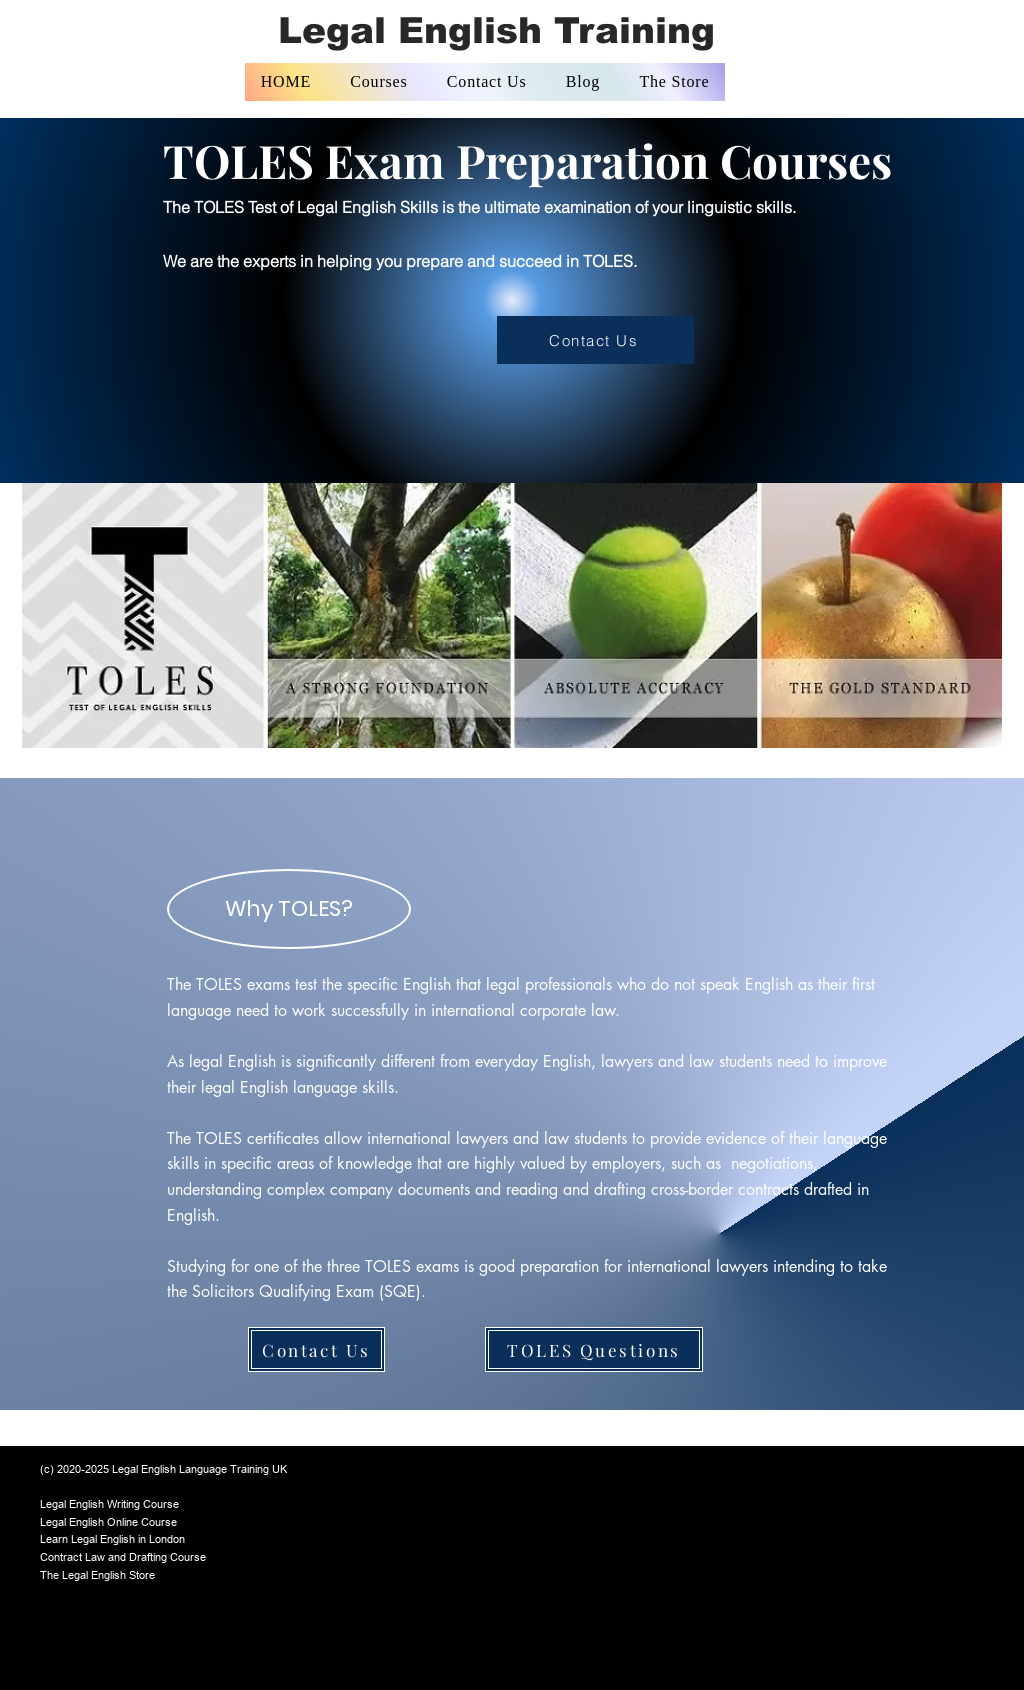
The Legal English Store (97, 1575)
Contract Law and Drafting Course (123, 1557)
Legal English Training (496, 30)
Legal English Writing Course (109, 1504)
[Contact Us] (595, 340)
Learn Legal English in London (112, 1539)
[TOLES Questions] (594, 1349)
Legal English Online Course (108, 1522)
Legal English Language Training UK (199, 1469)
